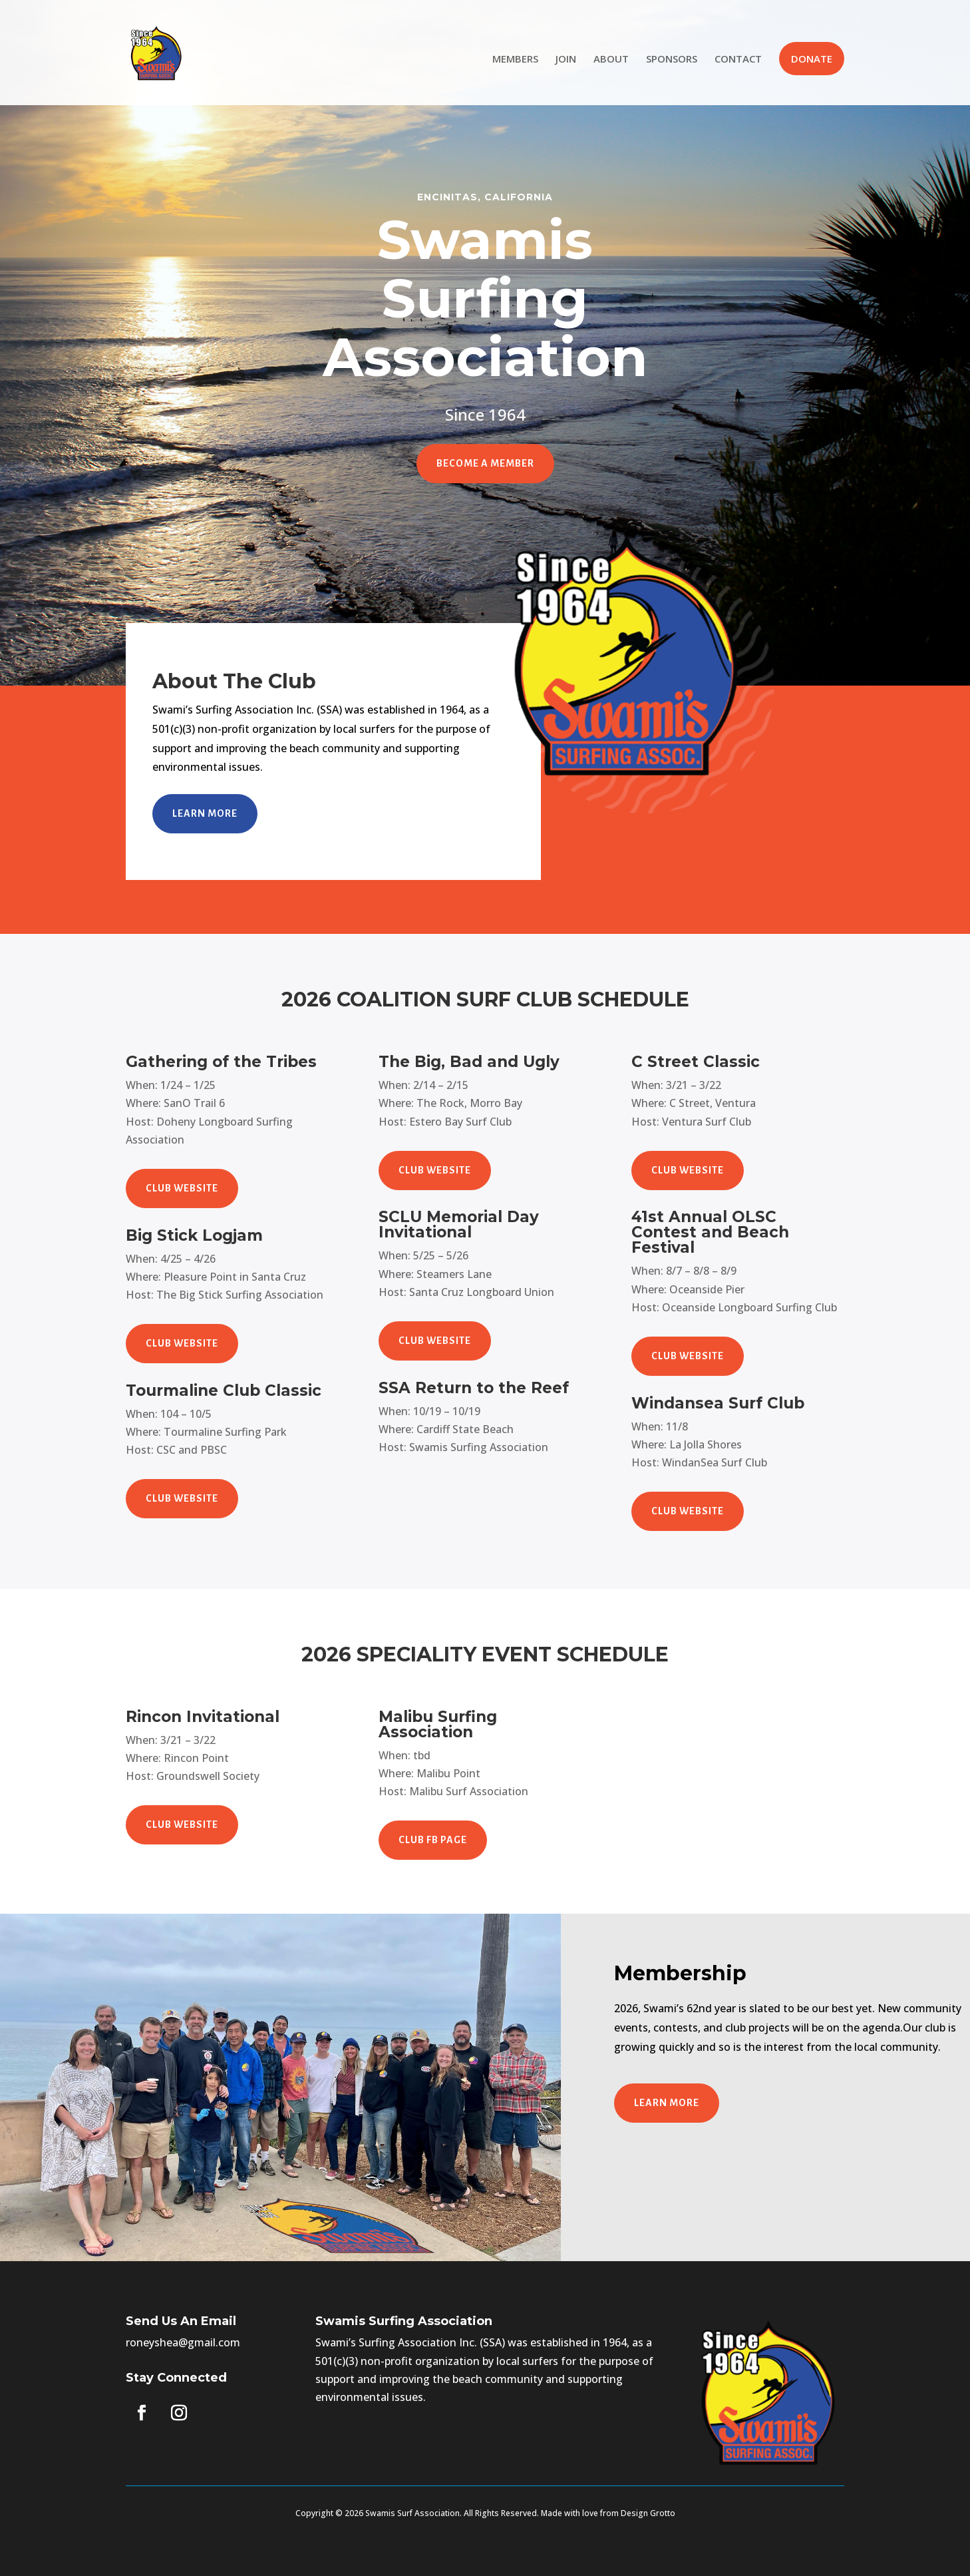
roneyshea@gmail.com (183, 2342)
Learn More (205, 813)
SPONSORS (671, 59)
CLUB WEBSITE (182, 1188)
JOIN (566, 59)
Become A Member (485, 463)
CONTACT (738, 59)
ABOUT (611, 59)
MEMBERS (515, 59)
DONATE (811, 58)
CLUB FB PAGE (433, 1839)
